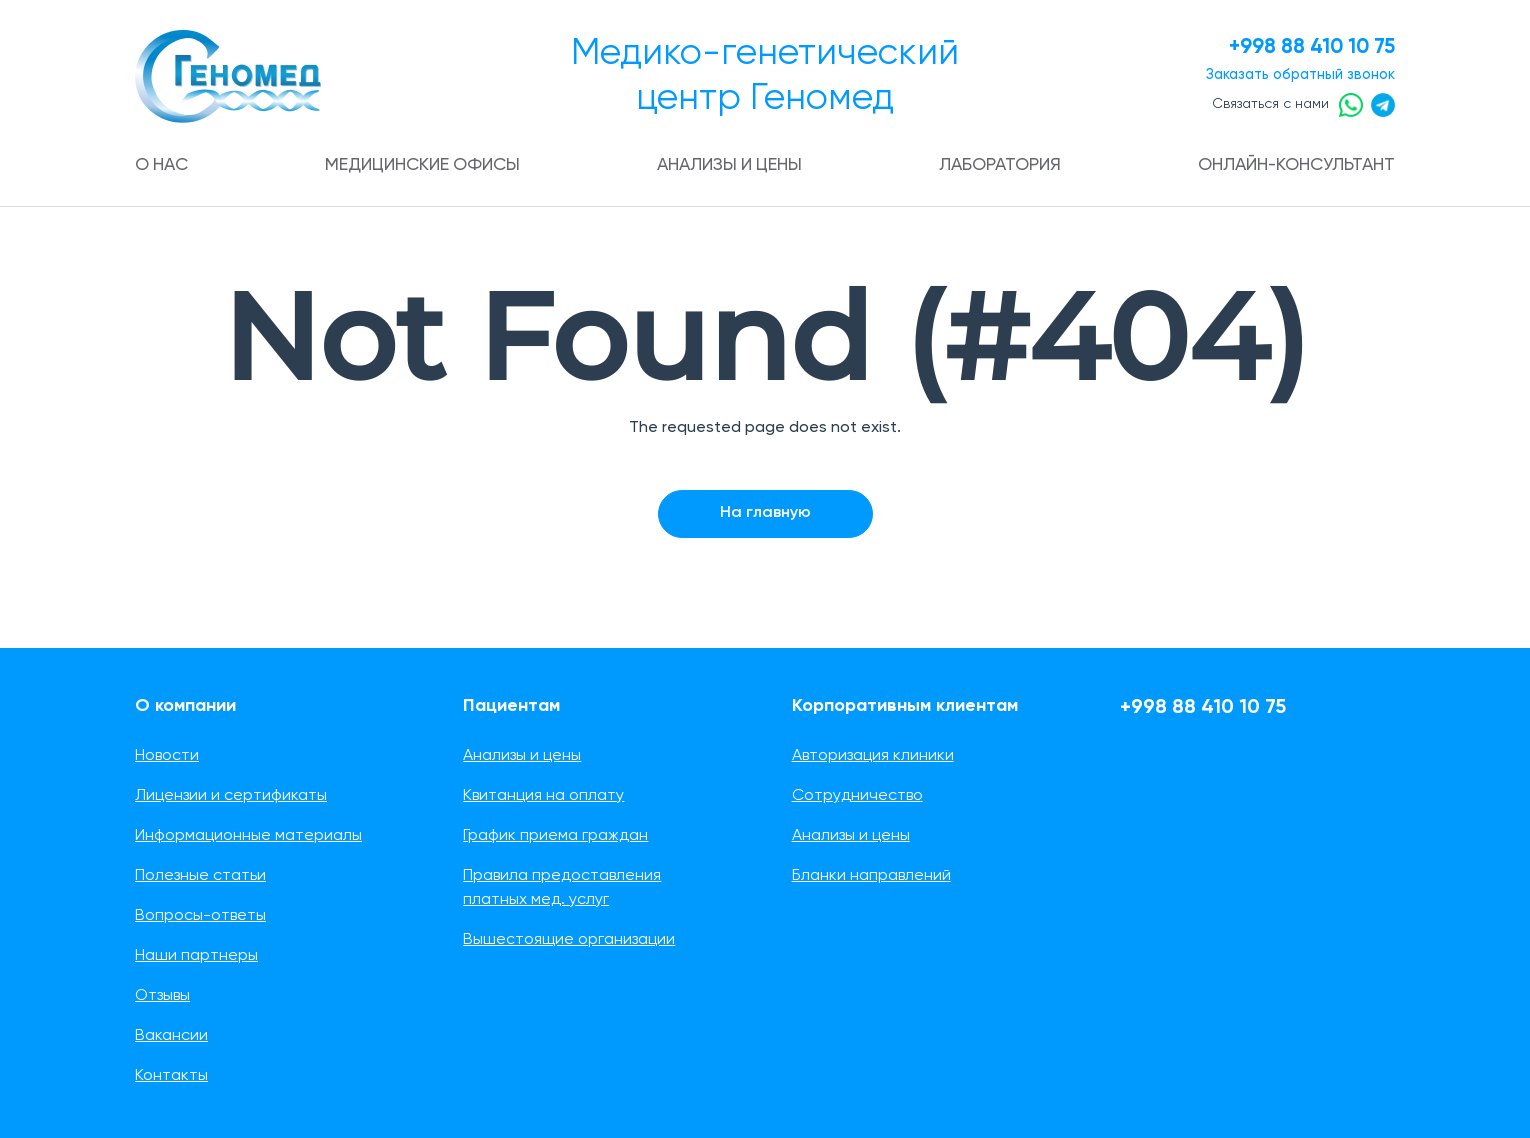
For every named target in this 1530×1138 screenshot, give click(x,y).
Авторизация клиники (873, 756)
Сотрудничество (857, 796)
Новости (167, 756)
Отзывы (162, 996)
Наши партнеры (196, 956)
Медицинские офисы (423, 165)
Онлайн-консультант (1291, 165)
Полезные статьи (200, 876)
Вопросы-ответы (200, 916)
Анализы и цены (728, 165)
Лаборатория (996, 165)
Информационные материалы (248, 836)
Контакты (171, 1076)
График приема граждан (555, 836)
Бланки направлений (871, 876)
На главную (765, 513)
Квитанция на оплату (543, 796)
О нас (164, 165)
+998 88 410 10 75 (1305, 48)
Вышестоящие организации (569, 940)
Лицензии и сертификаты (231, 796)
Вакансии (171, 1036)
